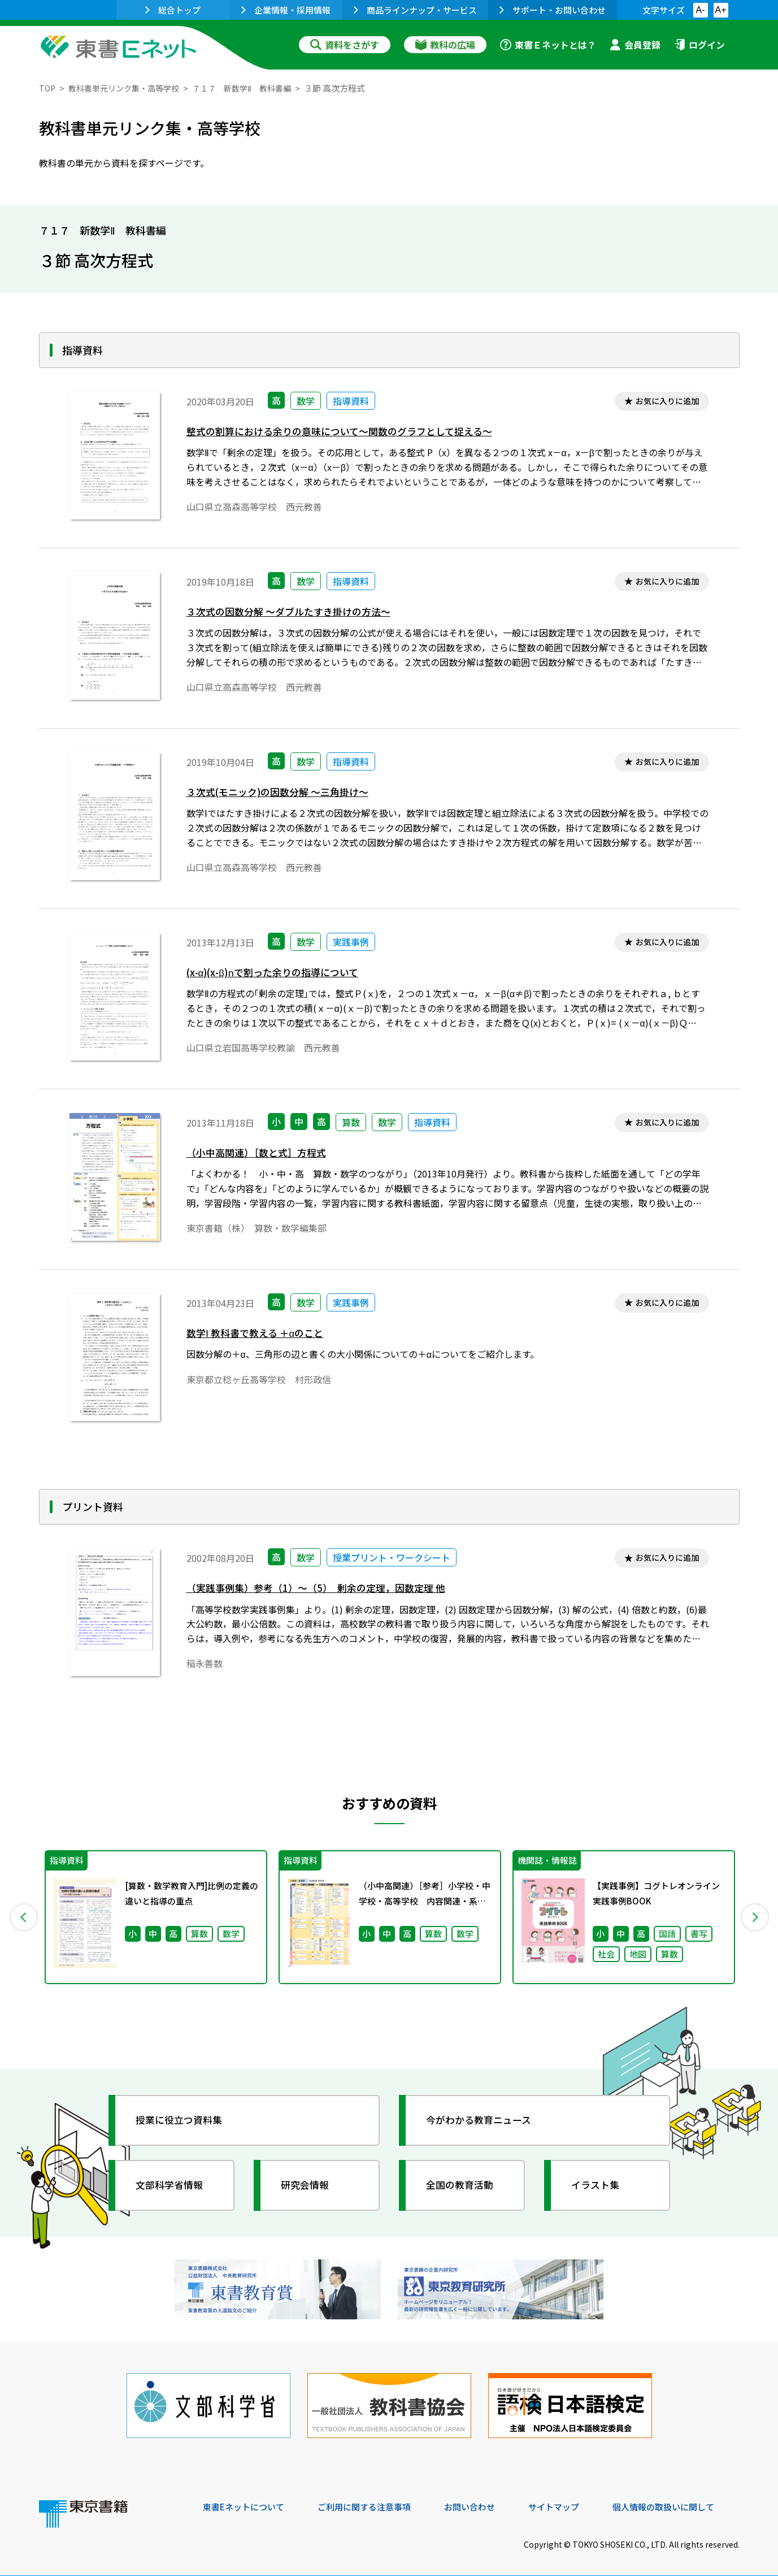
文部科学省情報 (173, 2185)
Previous (22, 1917)
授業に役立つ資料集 (183, 2120)
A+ (720, 10)
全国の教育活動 (463, 2185)
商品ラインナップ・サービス (415, 10)
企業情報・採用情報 (286, 10)
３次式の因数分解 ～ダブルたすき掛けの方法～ (294, 613)
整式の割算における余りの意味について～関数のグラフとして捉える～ (348, 433)
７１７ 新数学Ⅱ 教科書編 (254, 88)
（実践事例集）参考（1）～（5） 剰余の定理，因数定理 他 (322, 1589)
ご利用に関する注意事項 (373, 2499)
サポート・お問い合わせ (552, 10)
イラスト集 (598, 2185)
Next (756, 1917)
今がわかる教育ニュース (484, 2120)
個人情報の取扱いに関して (685, 2499)
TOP (47, 88)
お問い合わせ (483, 2499)
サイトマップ (571, 2499)
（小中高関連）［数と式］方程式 (260, 1154)
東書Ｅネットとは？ (548, 44)
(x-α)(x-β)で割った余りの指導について (278, 974)
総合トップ (173, 10)
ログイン (699, 44)
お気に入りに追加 (664, 402)
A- (700, 10)
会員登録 (635, 44)
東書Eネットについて (246, 2499)
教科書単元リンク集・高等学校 (128, 88)
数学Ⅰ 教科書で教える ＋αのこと (258, 1334)
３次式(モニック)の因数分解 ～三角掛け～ (283, 793)
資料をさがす (344, 44)
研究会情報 (308, 2185)
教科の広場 (445, 44)
